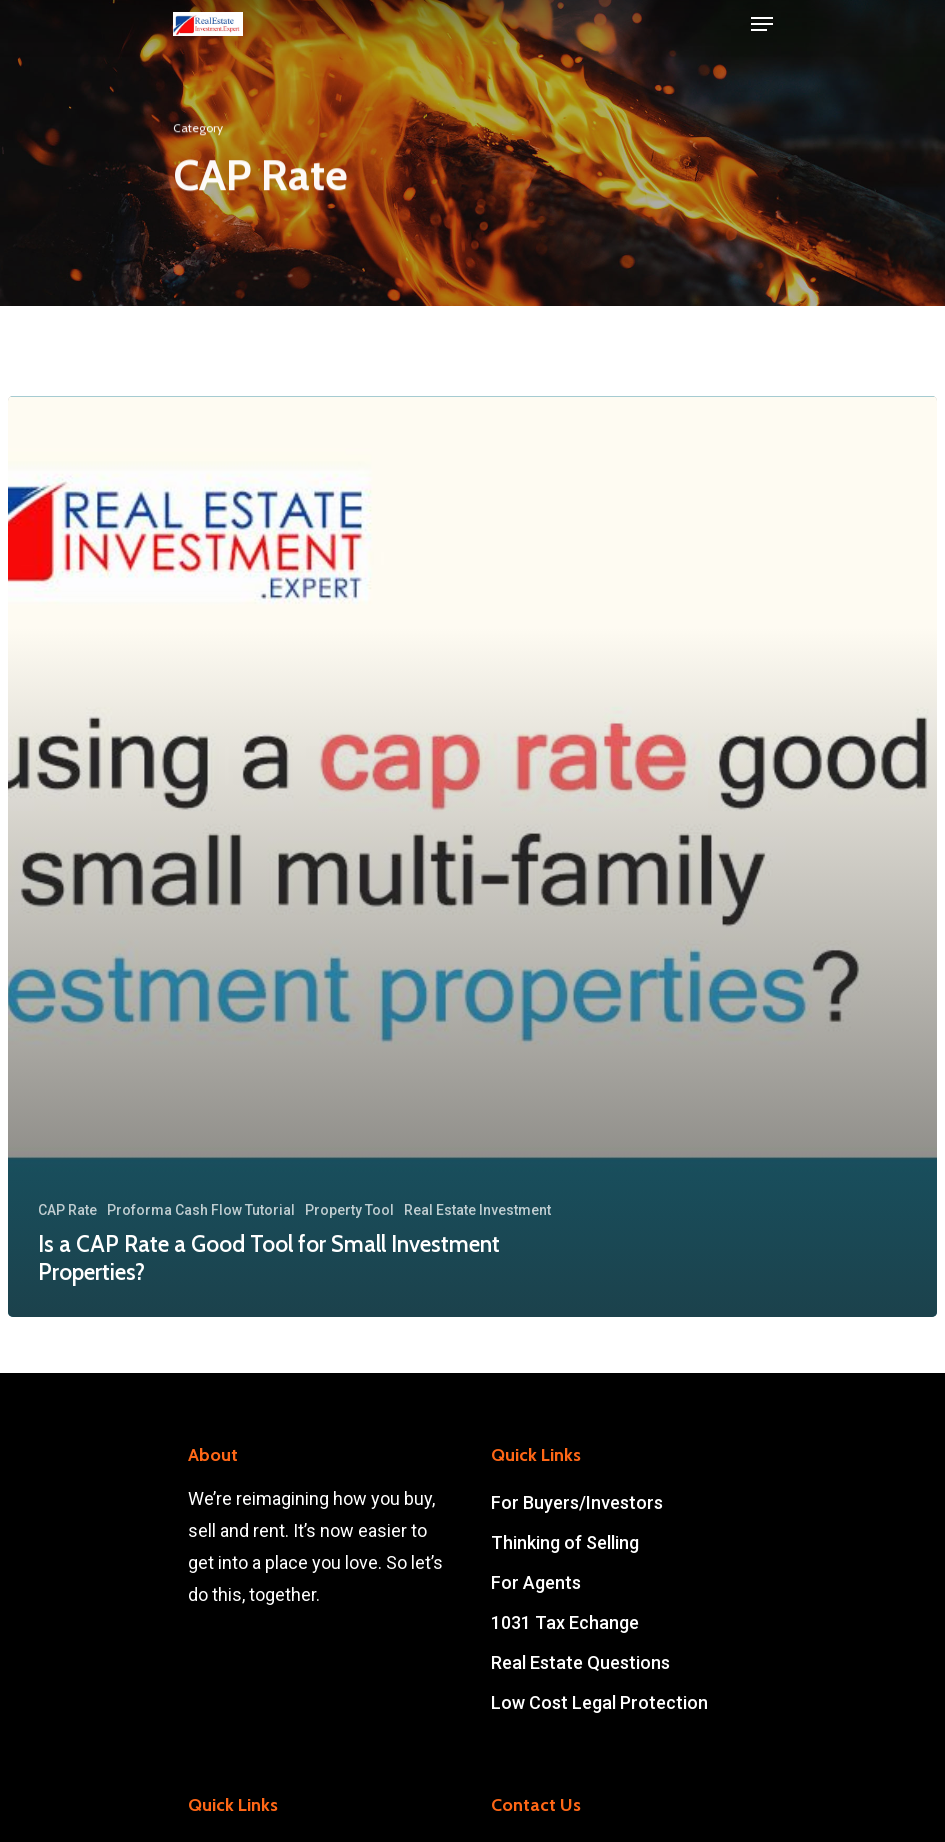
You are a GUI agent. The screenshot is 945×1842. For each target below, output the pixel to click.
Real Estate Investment (477, 1210)
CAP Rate (67, 1210)
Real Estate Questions (580, 1662)
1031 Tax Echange (565, 1622)
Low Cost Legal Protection (599, 1702)
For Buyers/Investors (577, 1502)
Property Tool (349, 1210)
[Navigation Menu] (762, 24)
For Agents (536, 1582)
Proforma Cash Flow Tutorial (201, 1210)
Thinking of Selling (565, 1542)
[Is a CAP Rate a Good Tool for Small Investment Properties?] (472, 856)
